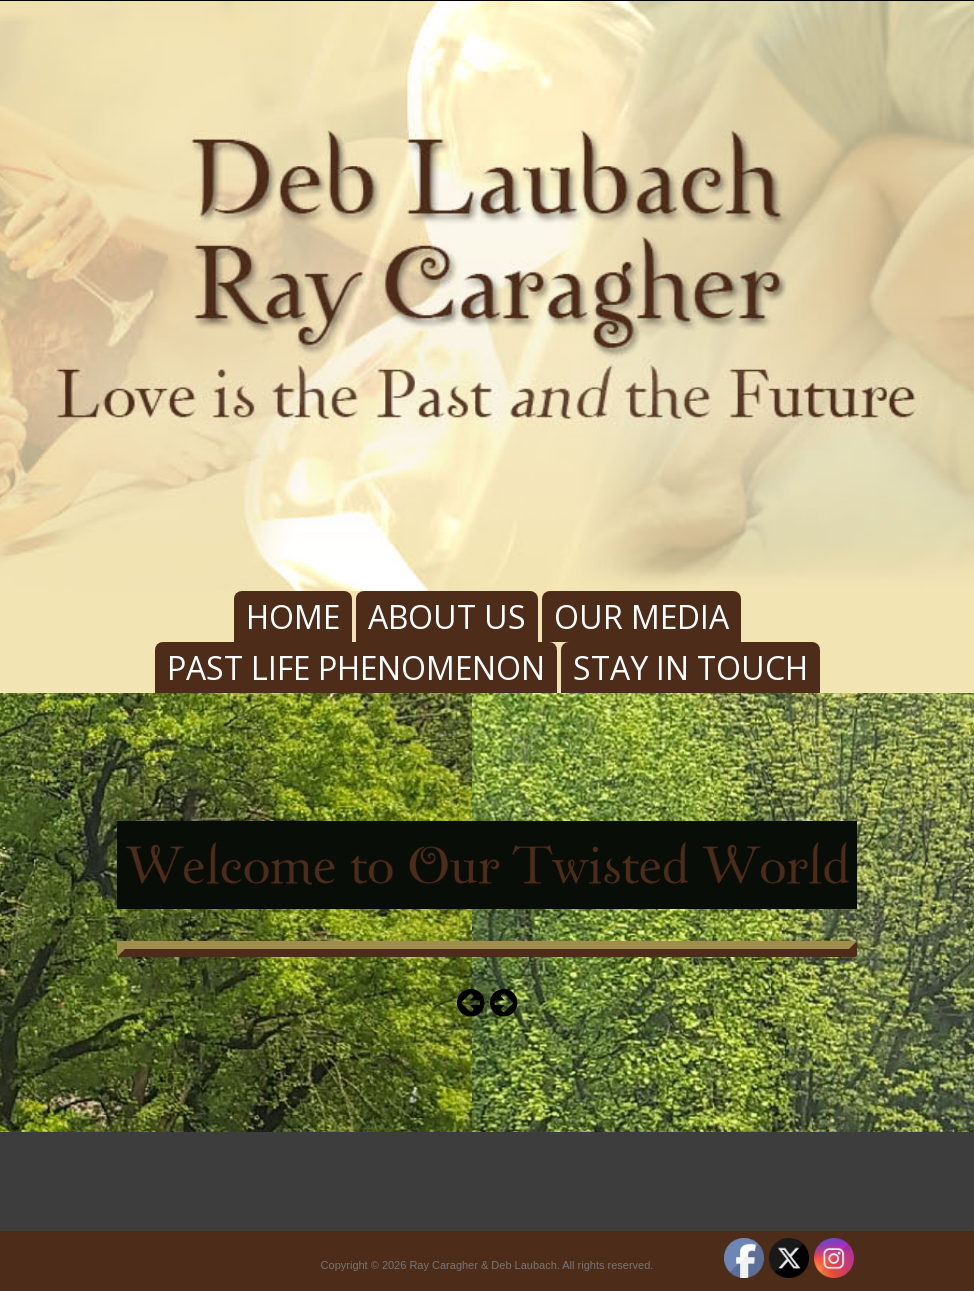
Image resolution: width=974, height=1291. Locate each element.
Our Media (641, 616)
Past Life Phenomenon (356, 667)
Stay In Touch (690, 667)
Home (293, 616)
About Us (447, 616)
